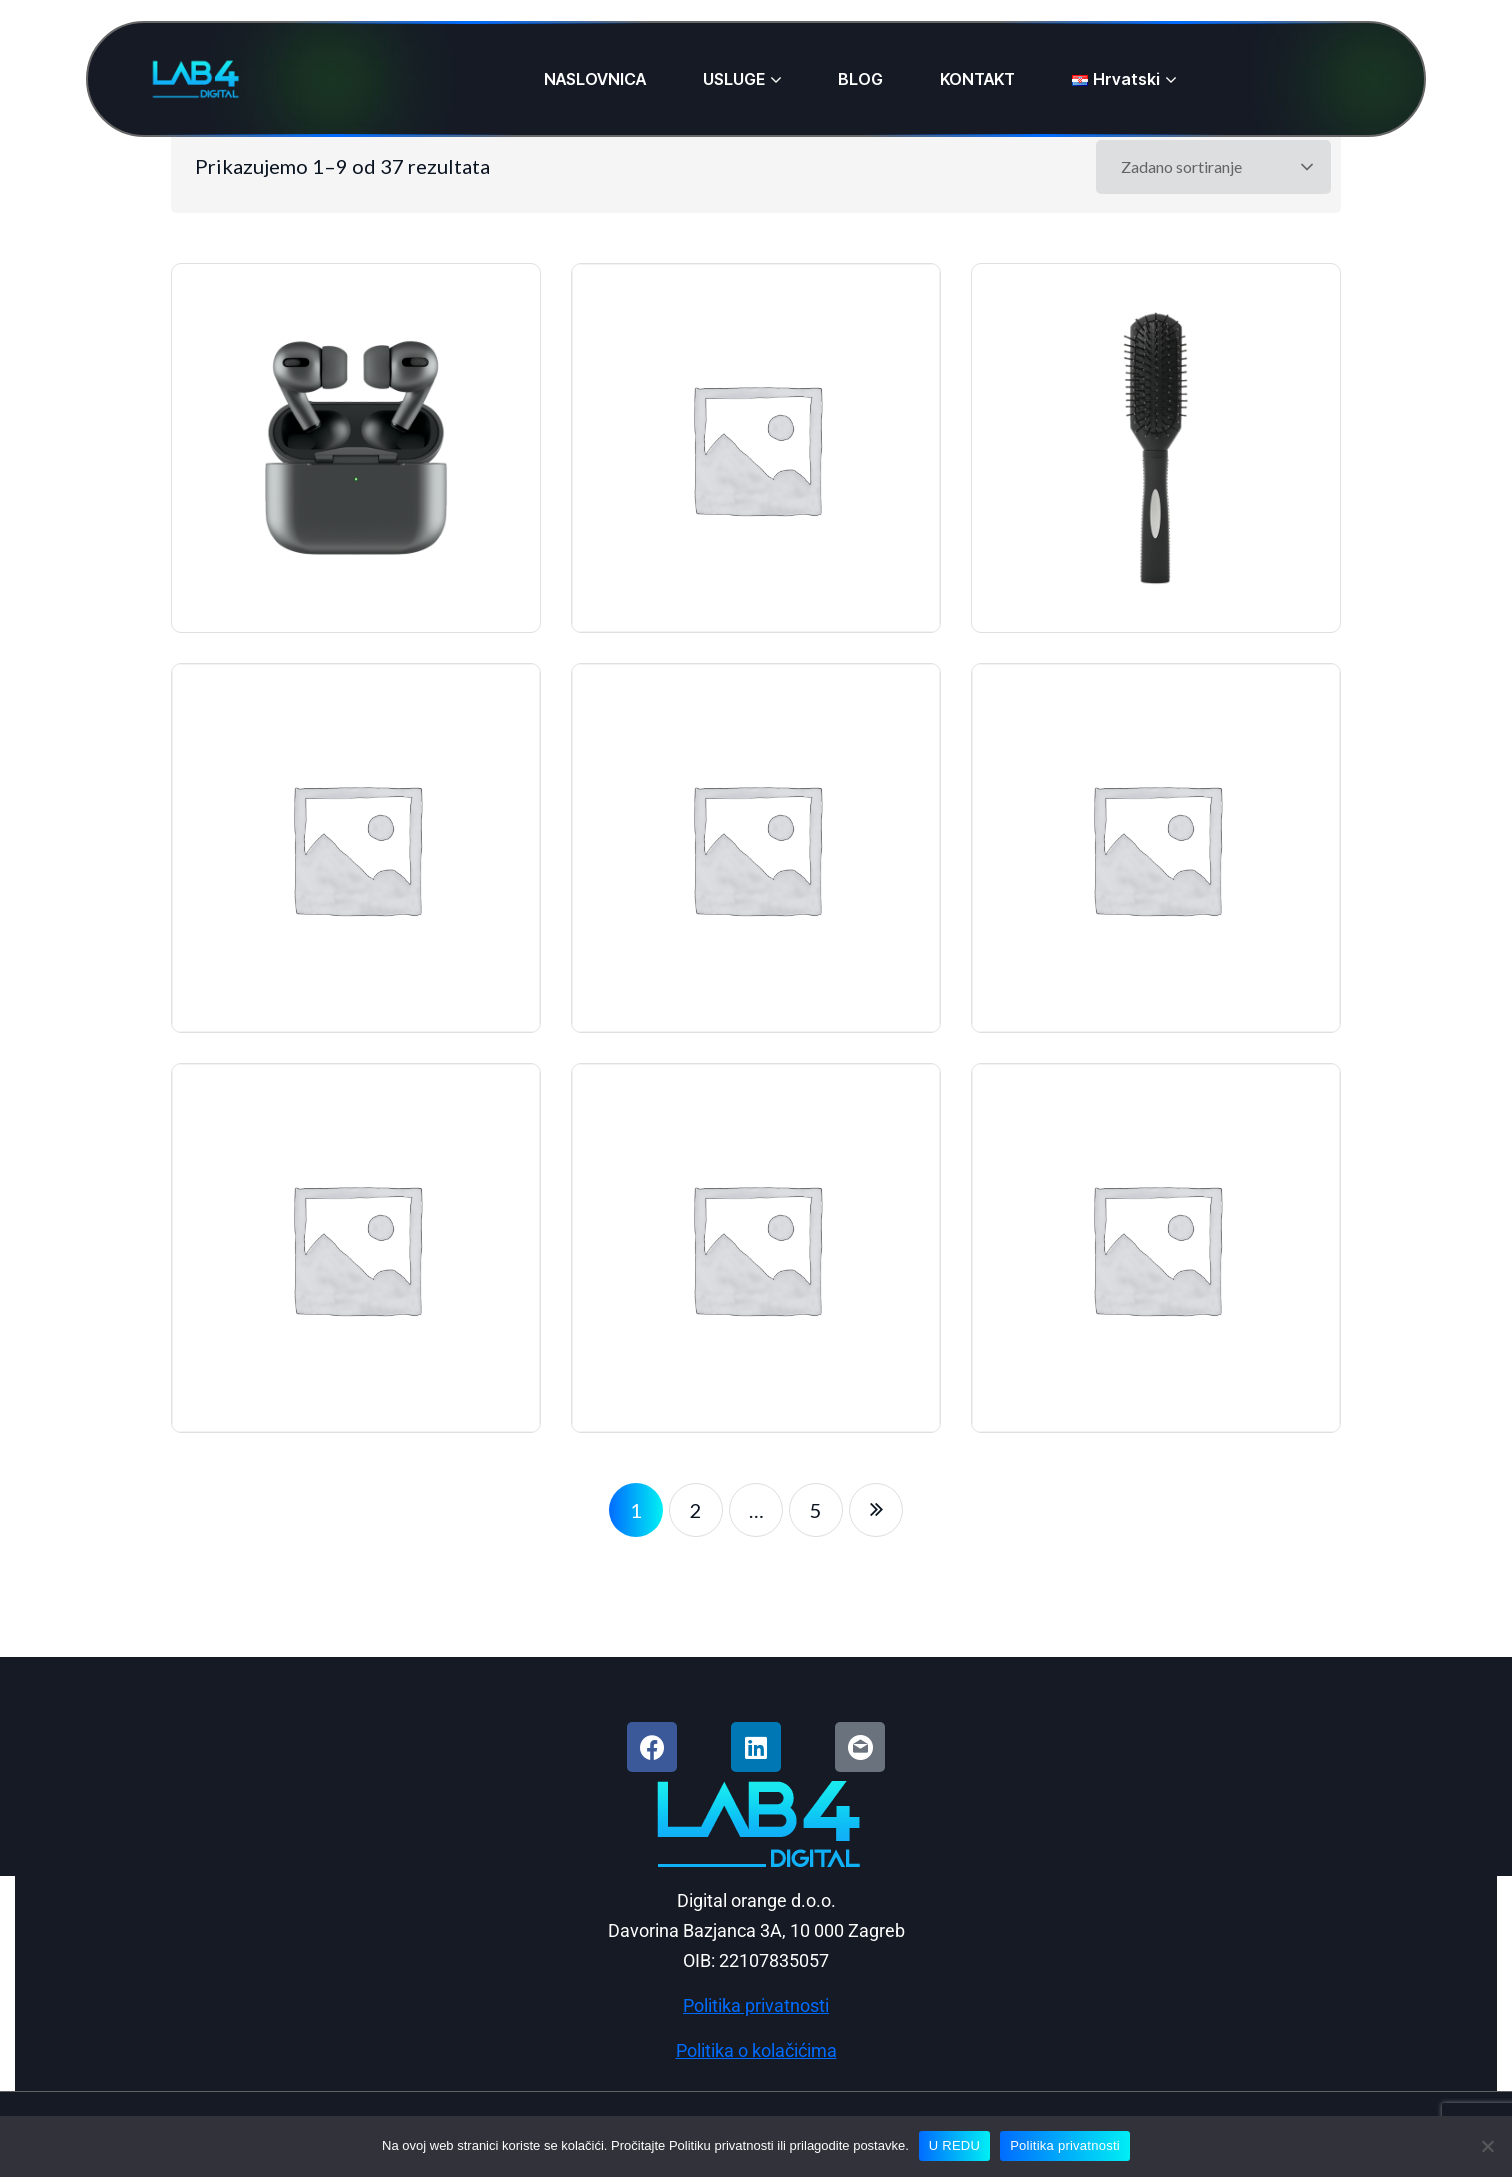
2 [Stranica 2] (696, 1510)
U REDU (954, 2145)
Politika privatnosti (1065, 2145)
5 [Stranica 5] (816, 1510)
